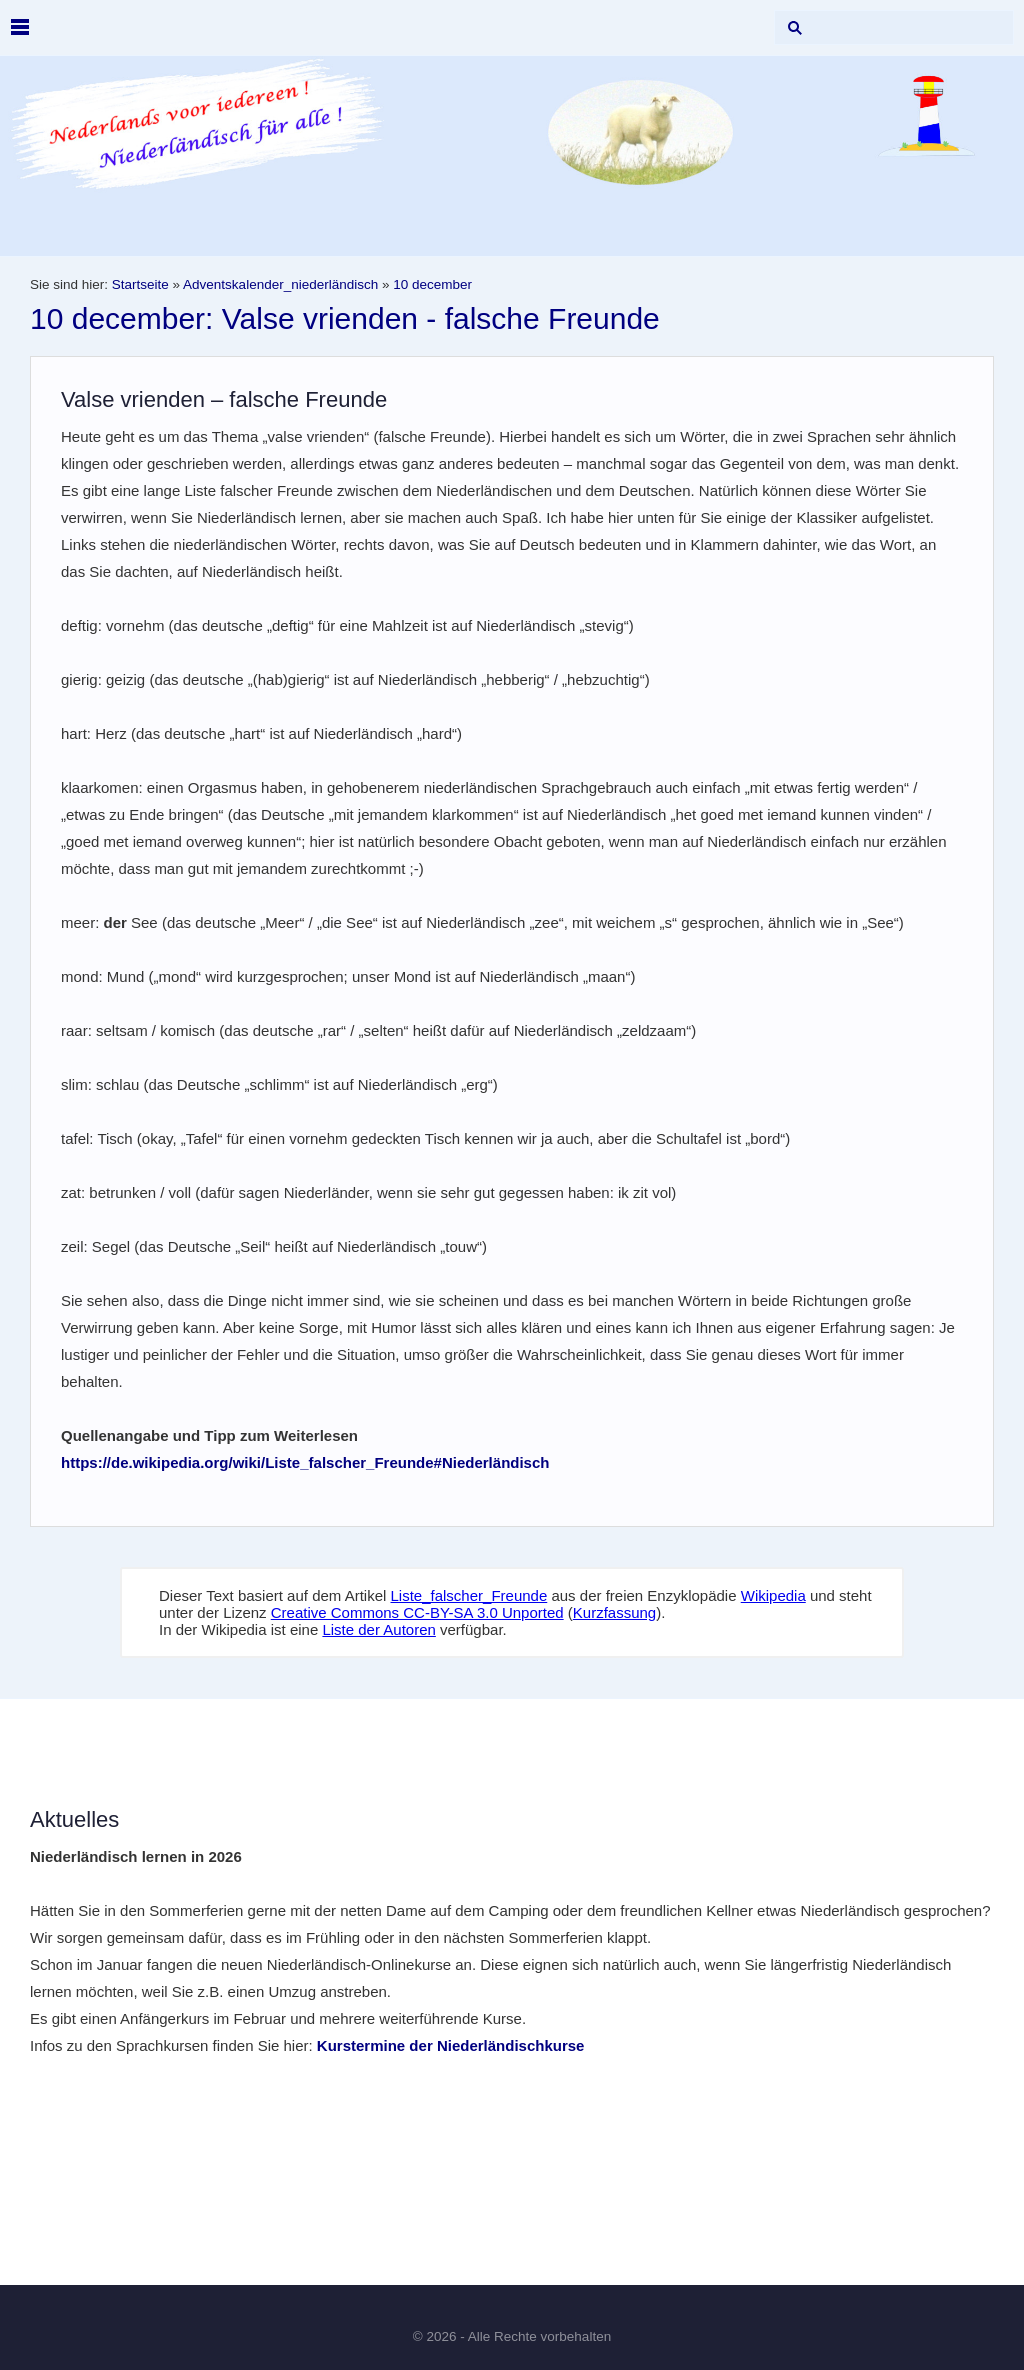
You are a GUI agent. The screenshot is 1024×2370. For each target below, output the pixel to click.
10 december (432, 284)
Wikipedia (773, 1595)
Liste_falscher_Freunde (469, 1595)
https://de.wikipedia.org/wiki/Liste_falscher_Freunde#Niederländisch (305, 1462)
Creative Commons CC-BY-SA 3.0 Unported (417, 1612)
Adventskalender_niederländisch (280, 284)
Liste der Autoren (378, 1629)
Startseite (140, 284)
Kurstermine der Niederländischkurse (451, 2045)
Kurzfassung (614, 1612)
